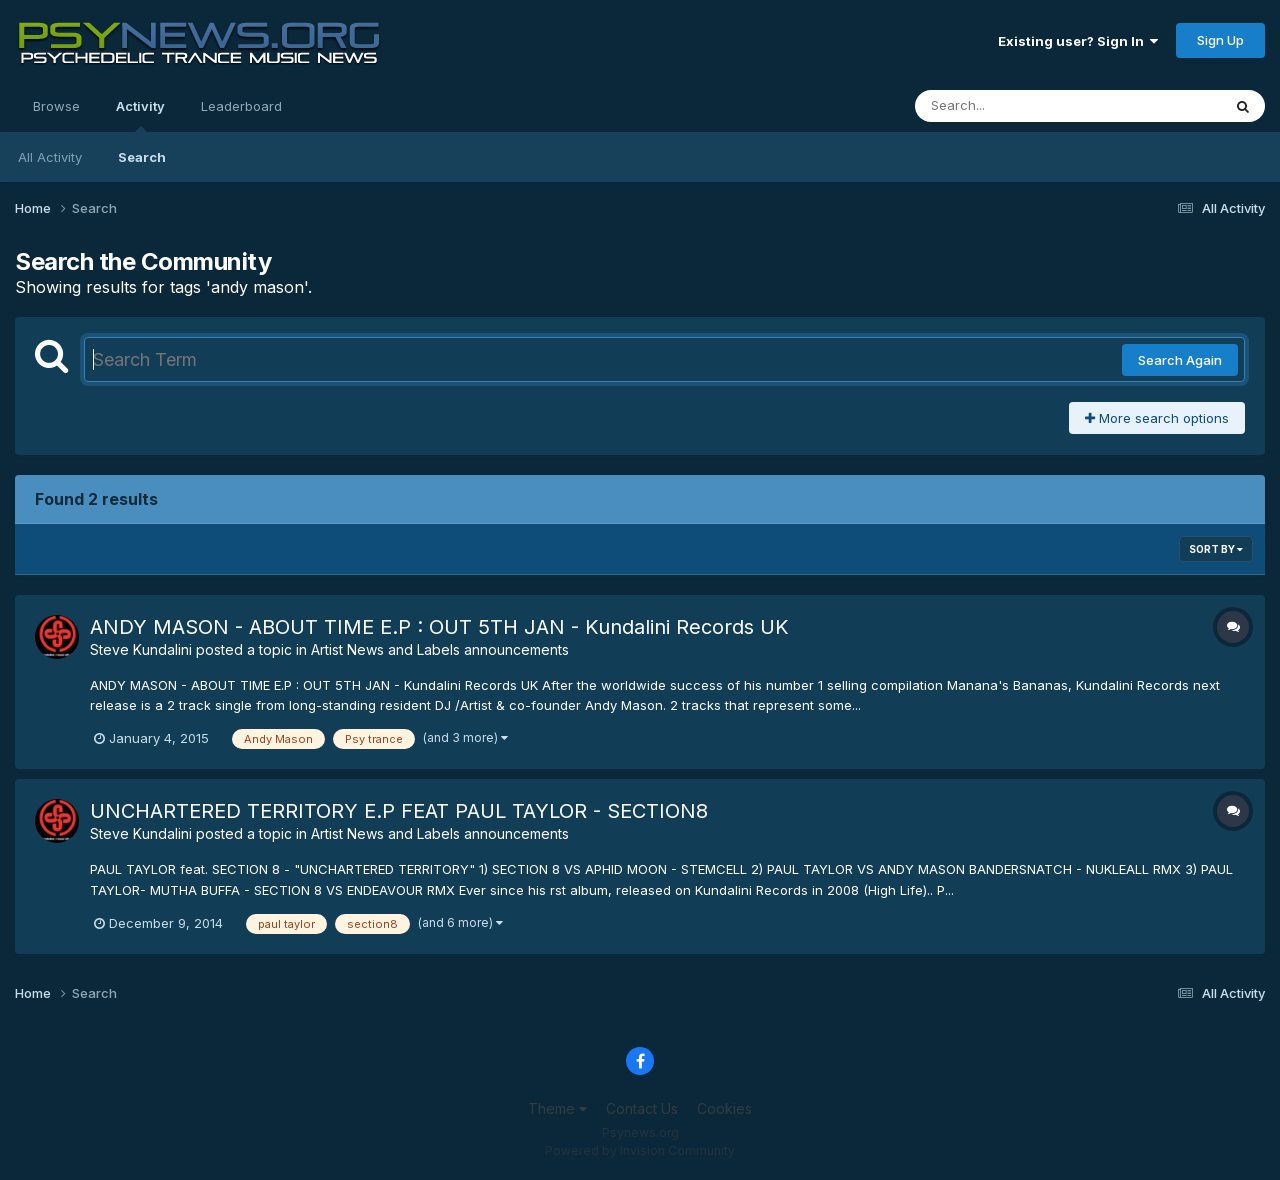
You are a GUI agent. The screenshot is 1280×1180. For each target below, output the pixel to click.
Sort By (1216, 549)
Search (142, 157)
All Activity (50, 157)
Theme (557, 1108)
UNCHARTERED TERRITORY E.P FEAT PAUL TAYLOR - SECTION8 (399, 811)
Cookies (724, 1108)
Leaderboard (241, 106)
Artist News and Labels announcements (440, 649)
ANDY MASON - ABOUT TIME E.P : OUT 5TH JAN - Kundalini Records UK (439, 627)
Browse (56, 106)
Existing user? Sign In (1078, 41)
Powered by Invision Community (640, 1150)
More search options (1157, 418)
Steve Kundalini (141, 649)
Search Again (1180, 360)
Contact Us (642, 1108)
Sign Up (1220, 40)
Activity (140, 115)
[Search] (1013, 106)
